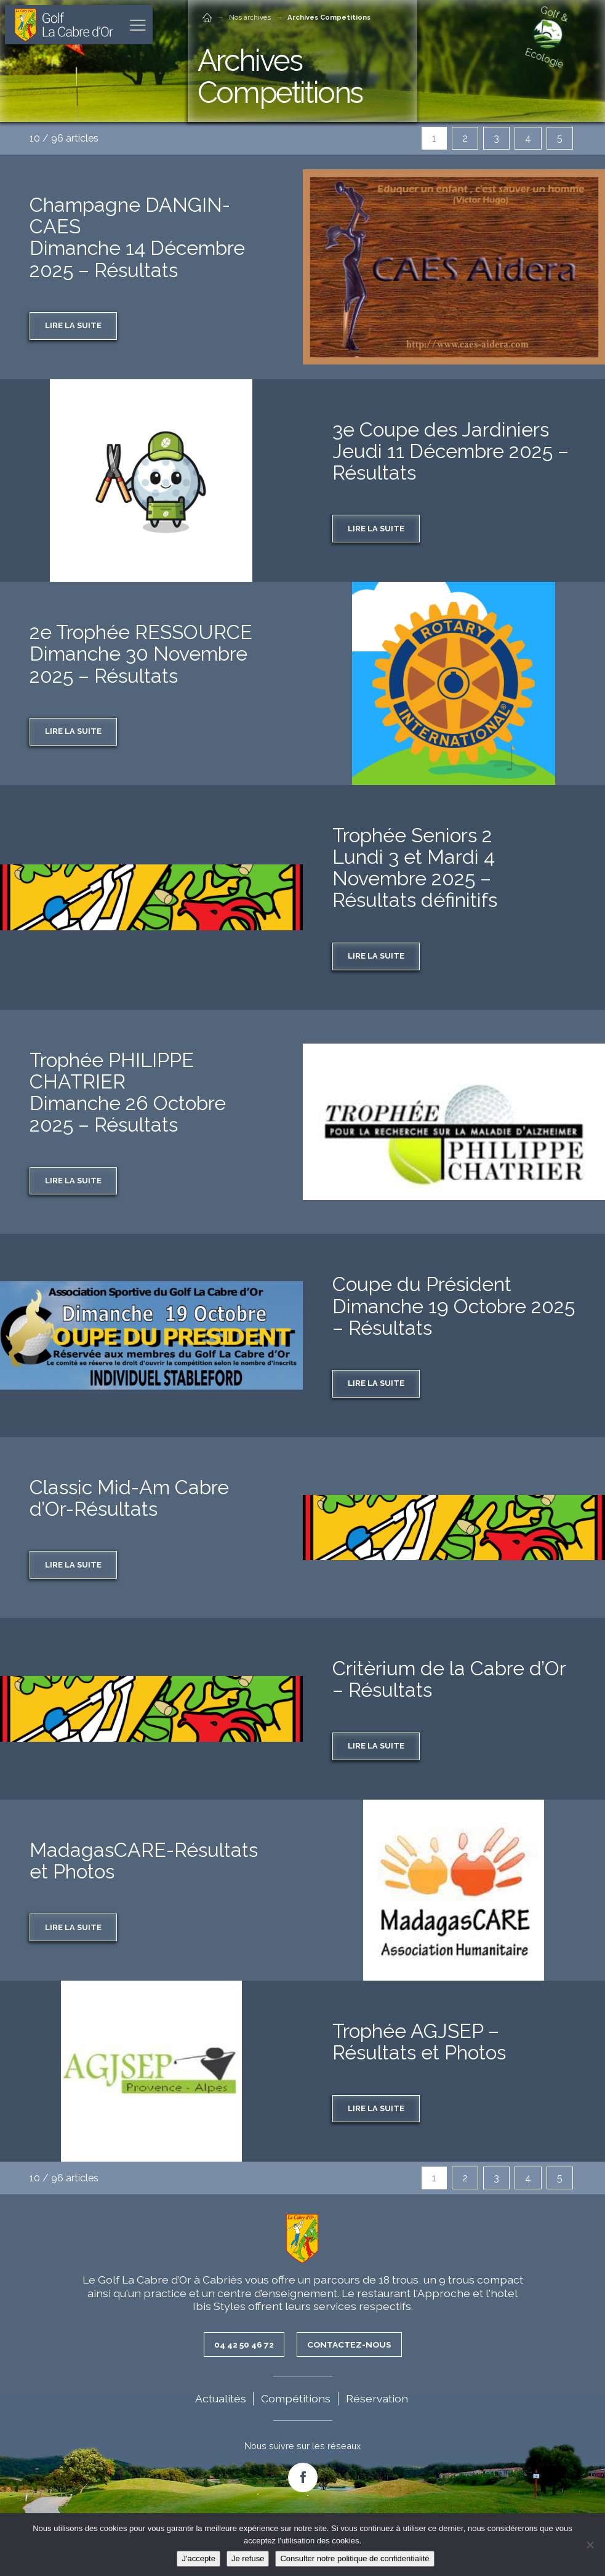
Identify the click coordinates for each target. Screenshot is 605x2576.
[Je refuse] (589, 2544)
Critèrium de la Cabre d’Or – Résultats (449, 1679)
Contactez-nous (350, 2344)
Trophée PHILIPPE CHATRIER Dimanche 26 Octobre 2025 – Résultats (128, 1093)
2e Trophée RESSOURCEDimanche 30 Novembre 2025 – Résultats (141, 653)
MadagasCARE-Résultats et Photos (144, 1860)
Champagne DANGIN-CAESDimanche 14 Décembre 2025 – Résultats (137, 237)
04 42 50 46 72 (244, 2344)
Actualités (220, 2398)
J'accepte (198, 2558)
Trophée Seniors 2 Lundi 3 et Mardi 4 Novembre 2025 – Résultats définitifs (414, 868)
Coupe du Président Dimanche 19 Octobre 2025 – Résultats (453, 1305)
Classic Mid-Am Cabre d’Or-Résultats (129, 1498)
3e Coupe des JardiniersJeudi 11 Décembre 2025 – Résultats (450, 451)
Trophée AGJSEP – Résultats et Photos (419, 2041)
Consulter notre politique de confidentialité (354, 2558)
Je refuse (247, 2558)
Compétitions (296, 2398)
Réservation (377, 2398)
